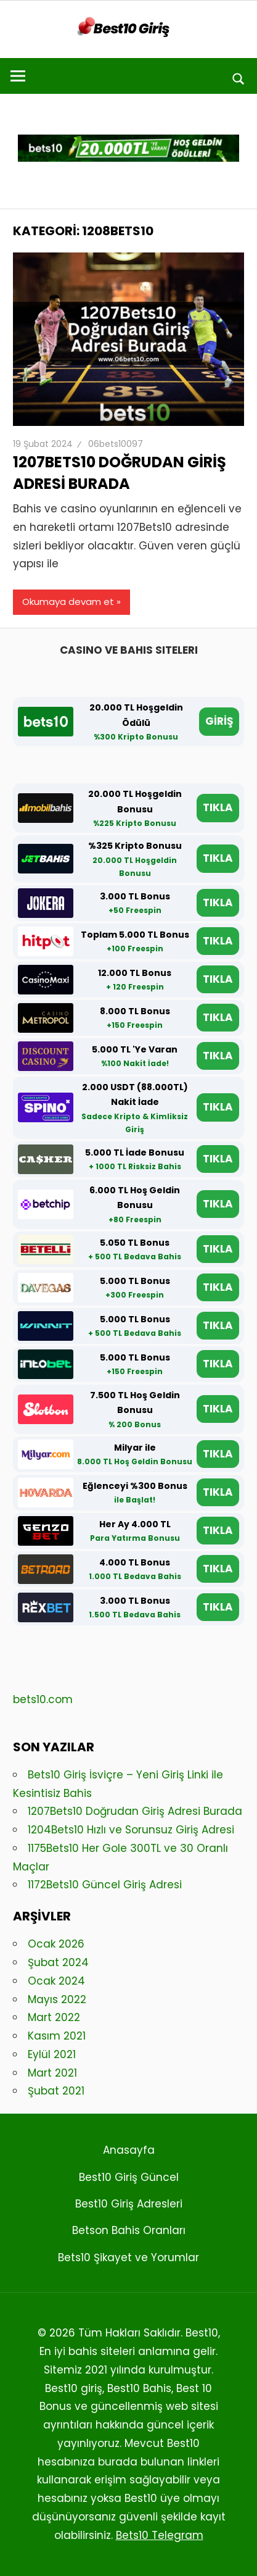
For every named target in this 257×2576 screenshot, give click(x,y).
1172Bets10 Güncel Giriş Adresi (105, 1884)
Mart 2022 (54, 2017)
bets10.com (43, 1699)
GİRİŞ (219, 721)
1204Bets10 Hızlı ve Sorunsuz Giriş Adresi (131, 1829)
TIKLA (218, 807)
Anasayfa (129, 2150)
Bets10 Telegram (159, 2535)
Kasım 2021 (57, 2035)
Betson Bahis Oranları (129, 2230)
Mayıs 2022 (57, 1999)
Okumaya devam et (68, 601)
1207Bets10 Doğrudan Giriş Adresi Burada (119, 473)
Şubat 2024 (58, 1962)
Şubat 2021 (56, 2090)
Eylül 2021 (52, 2054)
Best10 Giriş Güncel (129, 2177)
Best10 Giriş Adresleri (128, 2203)
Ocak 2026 (56, 1943)
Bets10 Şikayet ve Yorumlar (128, 2257)
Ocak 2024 (56, 1981)
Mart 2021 (52, 2072)
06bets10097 (115, 444)
